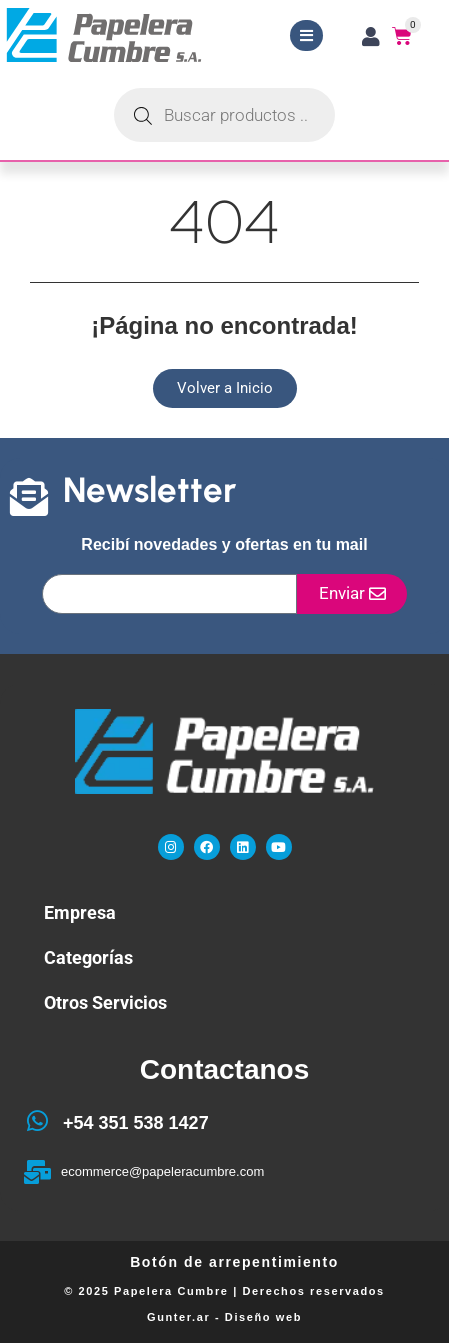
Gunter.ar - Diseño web (224, 1317)
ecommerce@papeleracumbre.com (162, 1171)
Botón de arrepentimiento (234, 1262)
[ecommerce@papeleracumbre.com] (37, 1172)
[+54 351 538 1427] (37, 1121)
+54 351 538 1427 (136, 1123)
